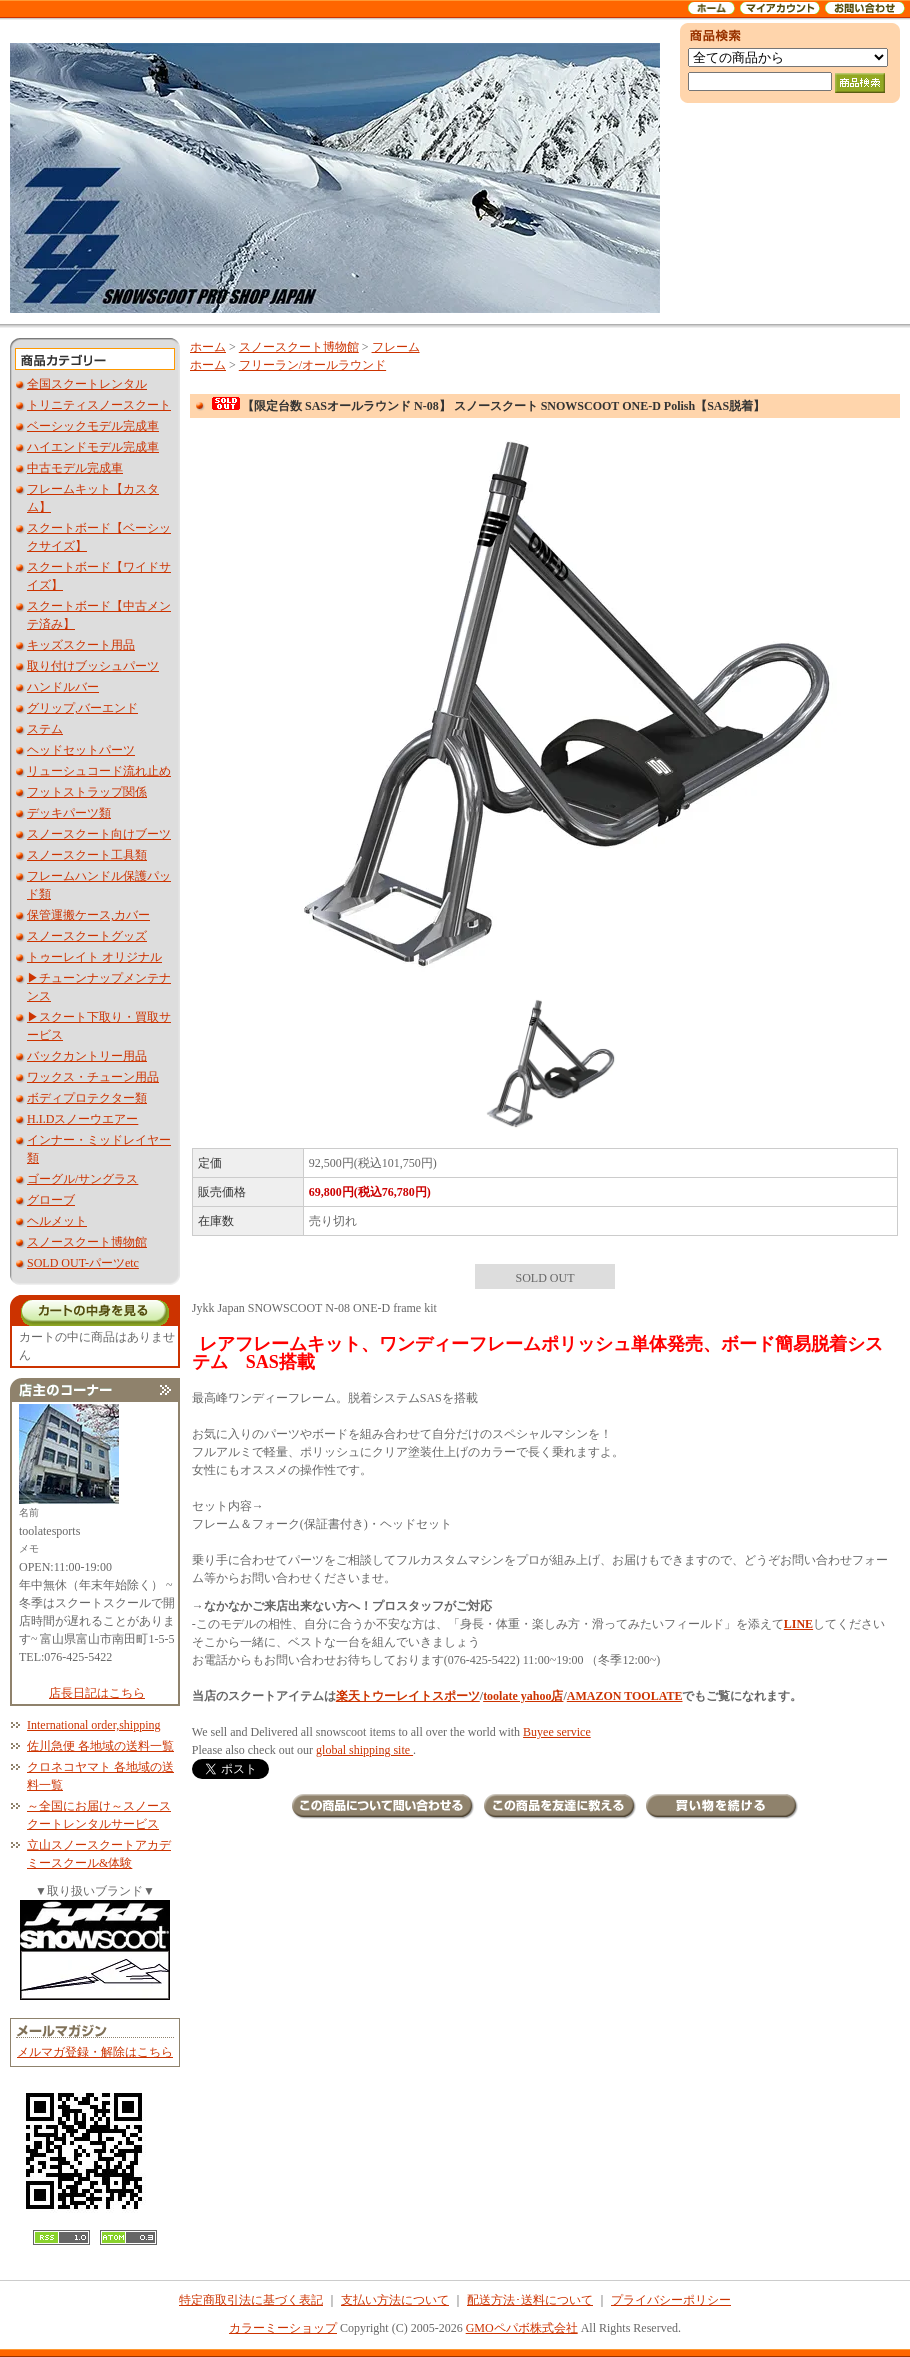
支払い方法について (395, 2300)
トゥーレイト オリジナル (94, 957)
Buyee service (557, 1732)
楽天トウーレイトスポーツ (408, 1696)
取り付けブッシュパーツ (93, 666)
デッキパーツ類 (69, 813)
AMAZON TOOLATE (625, 1696)
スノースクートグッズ (87, 936)
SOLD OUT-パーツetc (83, 1263)
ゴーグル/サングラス (82, 1179)
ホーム (208, 347)
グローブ (51, 1200)
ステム (45, 729)
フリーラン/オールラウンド (312, 365)
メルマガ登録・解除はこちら (95, 2052)
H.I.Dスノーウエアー (82, 1119)
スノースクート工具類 (87, 855)
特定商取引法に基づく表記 (251, 2300)
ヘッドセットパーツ (81, 750)
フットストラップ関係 (87, 792)
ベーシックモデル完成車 (93, 426)
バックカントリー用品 (87, 1056)
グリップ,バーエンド (82, 708)
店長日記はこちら (97, 1693)
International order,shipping (93, 1725)
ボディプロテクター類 (87, 1098)
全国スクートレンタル (87, 384)
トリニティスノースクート (99, 405)
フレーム (396, 347)
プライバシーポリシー (671, 2300)
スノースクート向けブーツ (99, 834)
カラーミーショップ (283, 2328)
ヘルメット (57, 1221)
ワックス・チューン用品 (93, 1077)
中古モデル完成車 (75, 468)
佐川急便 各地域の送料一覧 (100, 1746)
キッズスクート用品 (81, 645)
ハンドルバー (63, 687)
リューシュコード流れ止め (99, 771)
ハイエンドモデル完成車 (93, 447)
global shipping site (364, 1750)
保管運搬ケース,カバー (88, 915)
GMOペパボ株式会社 (522, 2328)
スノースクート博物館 (87, 1242)
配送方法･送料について (530, 2300)
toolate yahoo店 (523, 1696)
